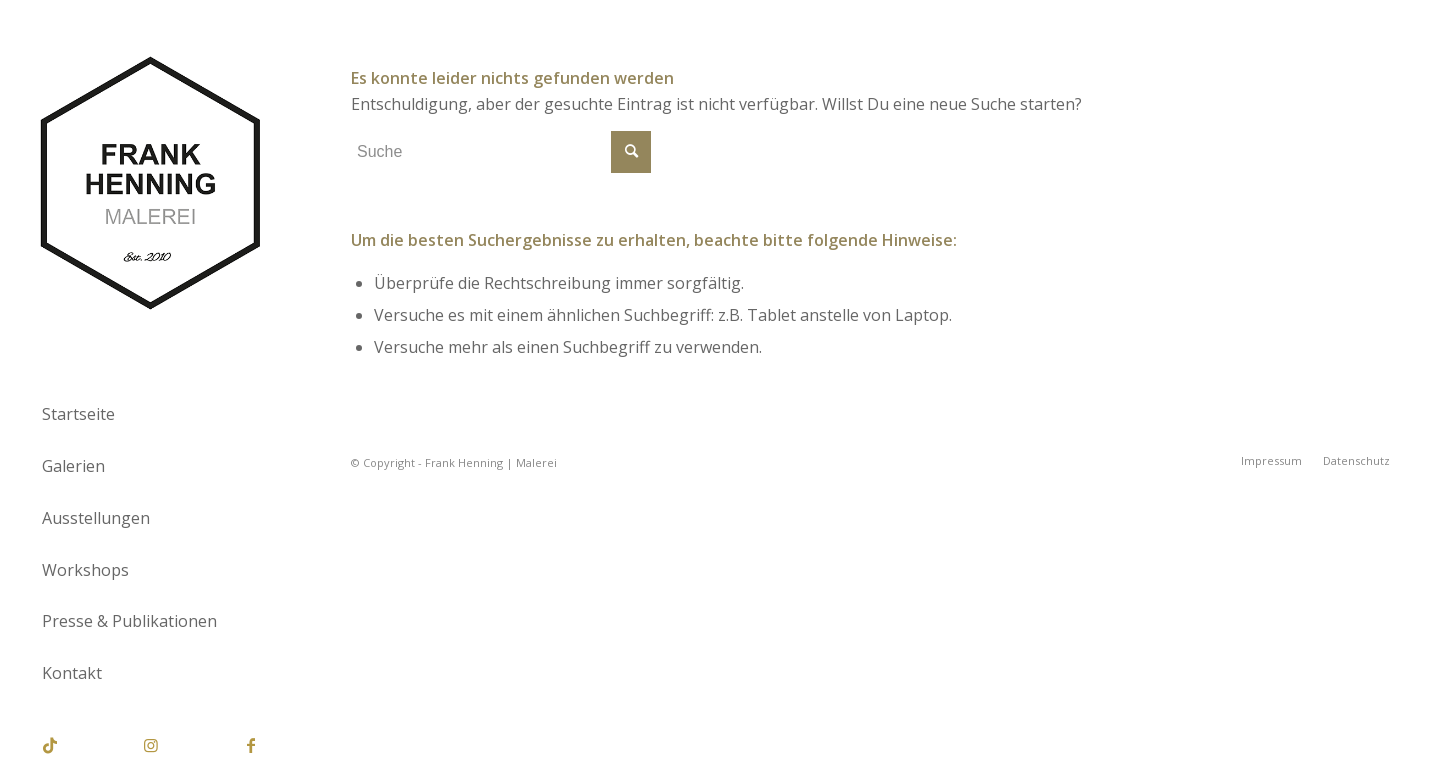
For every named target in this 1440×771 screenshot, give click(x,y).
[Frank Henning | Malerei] (150, 184)
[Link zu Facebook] (250, 745)
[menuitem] (150, 415)
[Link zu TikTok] (50, 745)
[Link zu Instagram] (150, 745)
